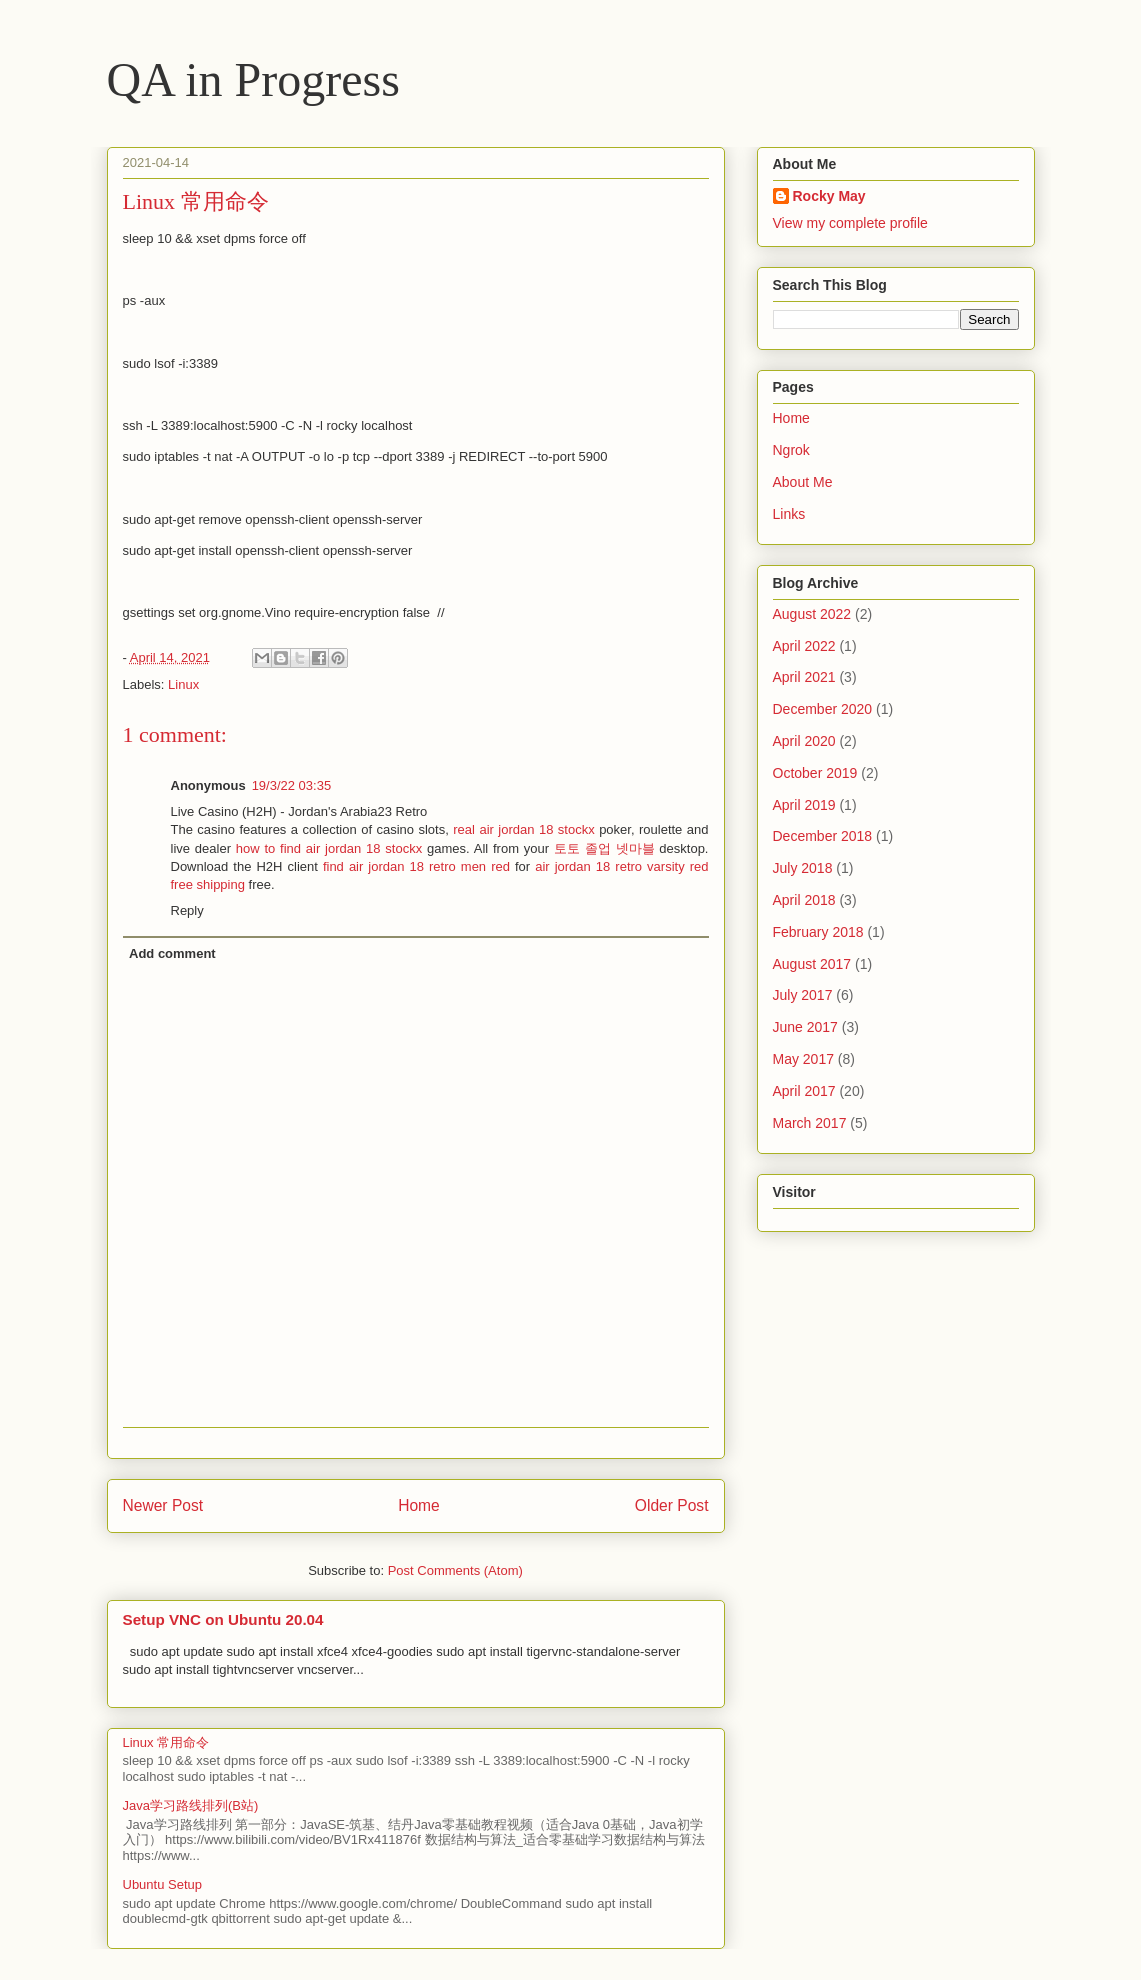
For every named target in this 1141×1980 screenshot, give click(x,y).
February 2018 (818, 932)
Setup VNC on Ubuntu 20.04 (223, 1619)
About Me (803, 482)
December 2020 (823, 709)
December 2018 (823, 836)
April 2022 (804, 646)
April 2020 (804, 741)
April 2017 (804, 1091)
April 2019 (804, 805)
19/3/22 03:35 (292, 785)
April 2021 (804, 677)
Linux (183, 684)
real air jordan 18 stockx (523, 829)
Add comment (172, 953)
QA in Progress (253, 79)
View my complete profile (850, 223)
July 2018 (803, 868)
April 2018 (804, 900)
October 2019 (815, 773)
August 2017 (812, 964)
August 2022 (812, 614)
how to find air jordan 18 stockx (329, 848)
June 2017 (805, 1027)
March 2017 (810, 1123)
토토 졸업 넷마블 (604, 848)
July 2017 (803, 995)
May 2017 (803, 1059)
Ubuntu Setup (163, 1884)
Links (789, 514)
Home (419, 1505)
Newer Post (163, 1505)
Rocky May (829, 196)
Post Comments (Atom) (455, 1570)
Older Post (672, 1505)
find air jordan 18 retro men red (416, 866)
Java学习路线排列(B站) (191, 1805)
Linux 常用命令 (166, 1742)
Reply (187, 910)
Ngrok (791, 450)
